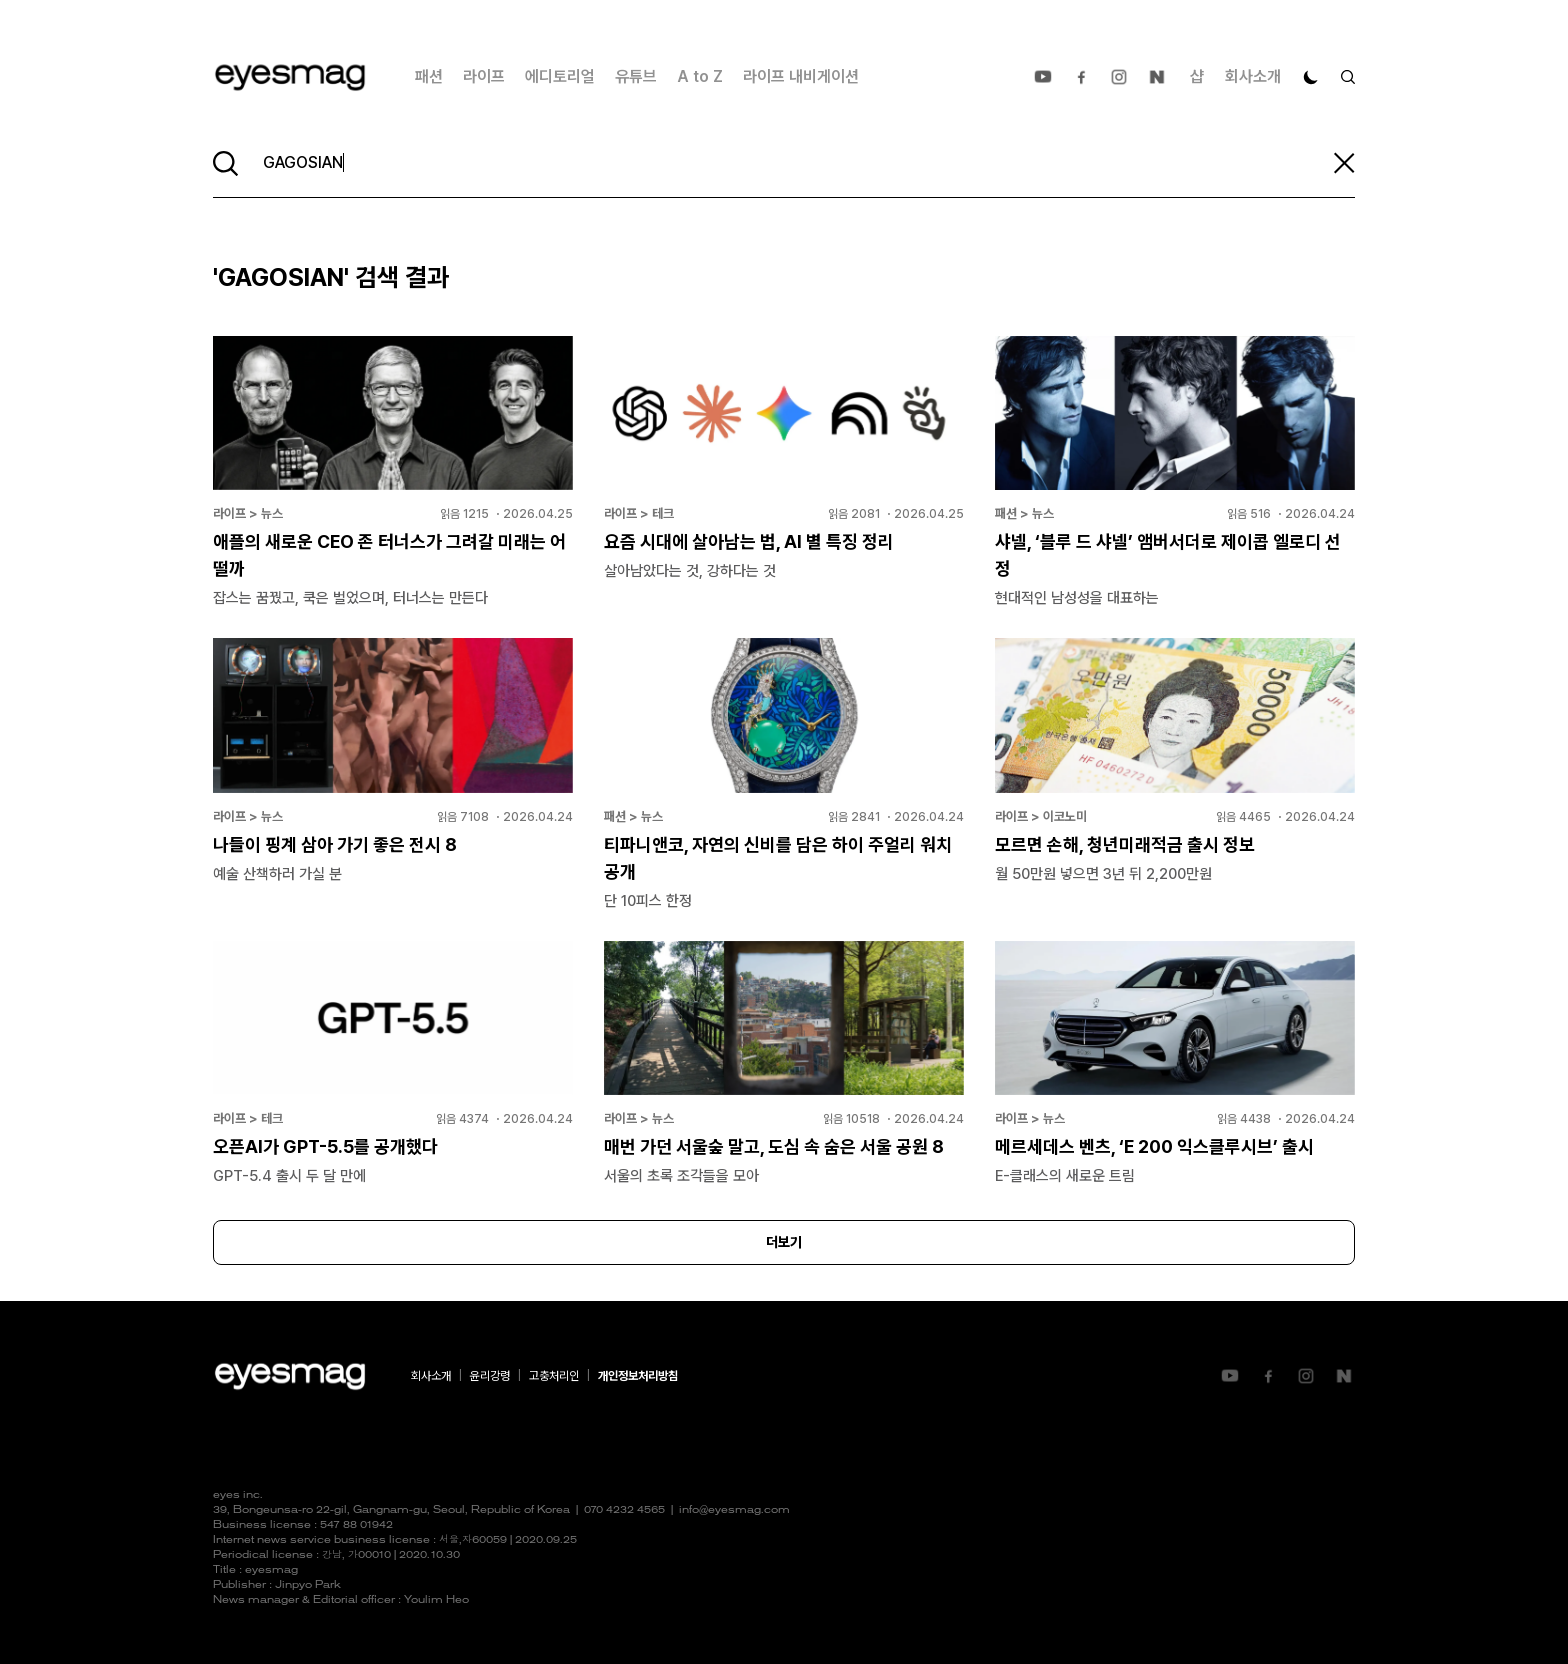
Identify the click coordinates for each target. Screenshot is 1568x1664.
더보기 (784, 1242)
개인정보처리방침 (638, 1376)
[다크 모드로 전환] (1311, 77)
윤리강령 (490, 1376)
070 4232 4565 (624, 1510)
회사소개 (1253, 76)
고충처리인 (554, 1376)
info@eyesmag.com (734, 1510)
